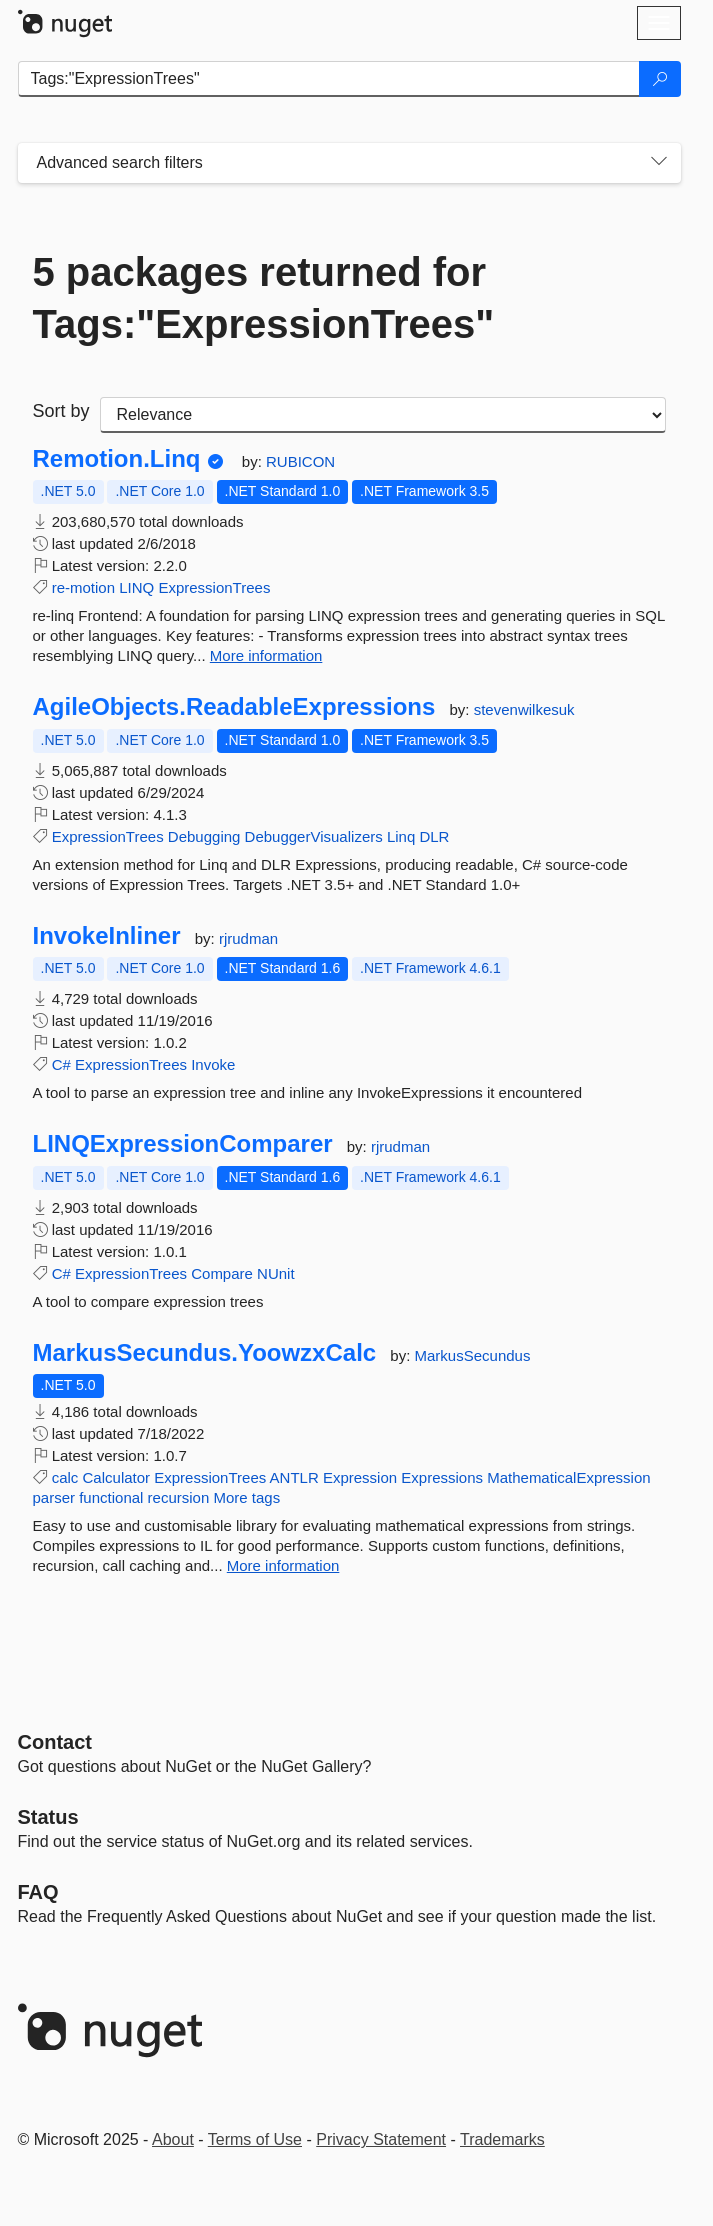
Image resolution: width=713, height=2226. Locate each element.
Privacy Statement (381, 2139)
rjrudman (248, 938)
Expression (360, 1477)
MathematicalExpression (568, 1477)
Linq (401, 836)
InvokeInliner (107, 936)
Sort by (61, 411)
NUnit (276, 1273)
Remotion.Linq (117, 459)
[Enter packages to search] (329, 79)
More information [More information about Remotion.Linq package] (266, 655)
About (173, 2139)
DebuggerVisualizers (314, 836)
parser (54, 1497)
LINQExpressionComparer (183, 1144)
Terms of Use (255, 2139)
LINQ (136, 587)
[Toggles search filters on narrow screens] (659, 163)
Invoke (213, 1064)
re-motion (83, 587)
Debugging (204, 836)
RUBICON (300, 461)
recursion (179, 1497)
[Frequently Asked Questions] (38, 1892)
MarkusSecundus (473, 1355)
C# (61, 1064)
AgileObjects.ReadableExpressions (234, 707)
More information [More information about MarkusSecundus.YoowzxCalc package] (283, 1565)
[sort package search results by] (383, 415)
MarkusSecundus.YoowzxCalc (205, 1353)
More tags (246, 1497)
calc (65, 1477)
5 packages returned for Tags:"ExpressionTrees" (264, 298)
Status (48, 1817)
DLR (434, 836)
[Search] (660, 79)
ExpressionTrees (214, 587)
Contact (55, 1742)
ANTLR (294, 1477)
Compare (222, 1273)
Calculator (117, 1477)
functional (111, 1497)
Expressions (442, 1477)
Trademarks (502, 2139)
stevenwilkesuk (524, 709)
